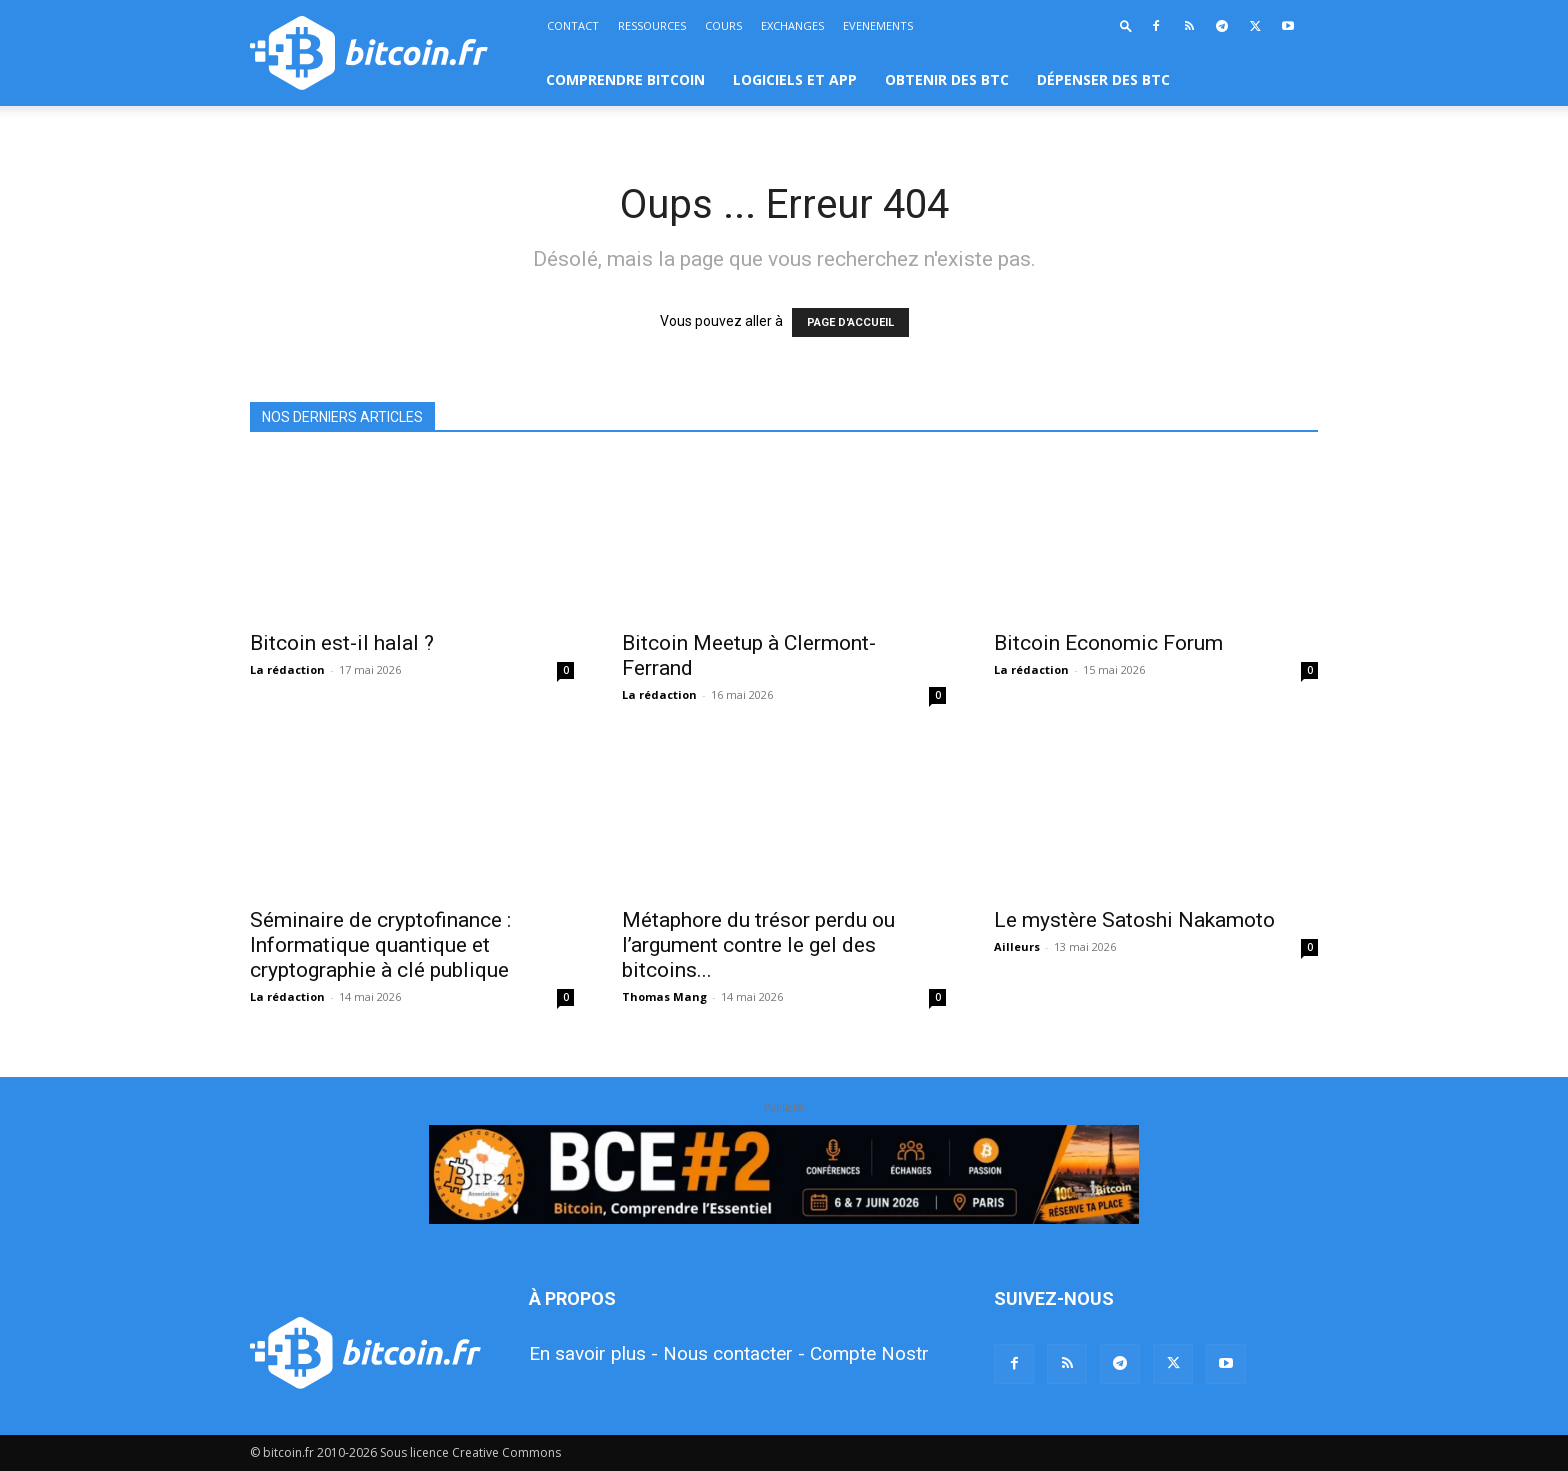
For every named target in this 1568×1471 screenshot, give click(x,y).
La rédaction (287, 669)
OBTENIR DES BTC (947, 79)
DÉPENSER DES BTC (1103, 79)
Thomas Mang (664, 996)
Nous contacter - (734, 1353)
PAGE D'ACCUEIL (850, 322)
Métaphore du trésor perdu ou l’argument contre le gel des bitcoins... (758, 945)
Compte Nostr (869, 1353)
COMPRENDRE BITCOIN (625, 79)
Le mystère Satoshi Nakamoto (1134, 920)
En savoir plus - (593, 1353)
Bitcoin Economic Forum (1108, 643)
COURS (723, 25)
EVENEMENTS (878, 25)
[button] (1126, 25)
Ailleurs (1017, 946)
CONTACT (573, 25)
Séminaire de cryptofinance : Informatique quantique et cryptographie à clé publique (380, 945)
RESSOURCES (652, 25)
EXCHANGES (792, 25)
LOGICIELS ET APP (795, 79)
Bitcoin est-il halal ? (342, 643)
